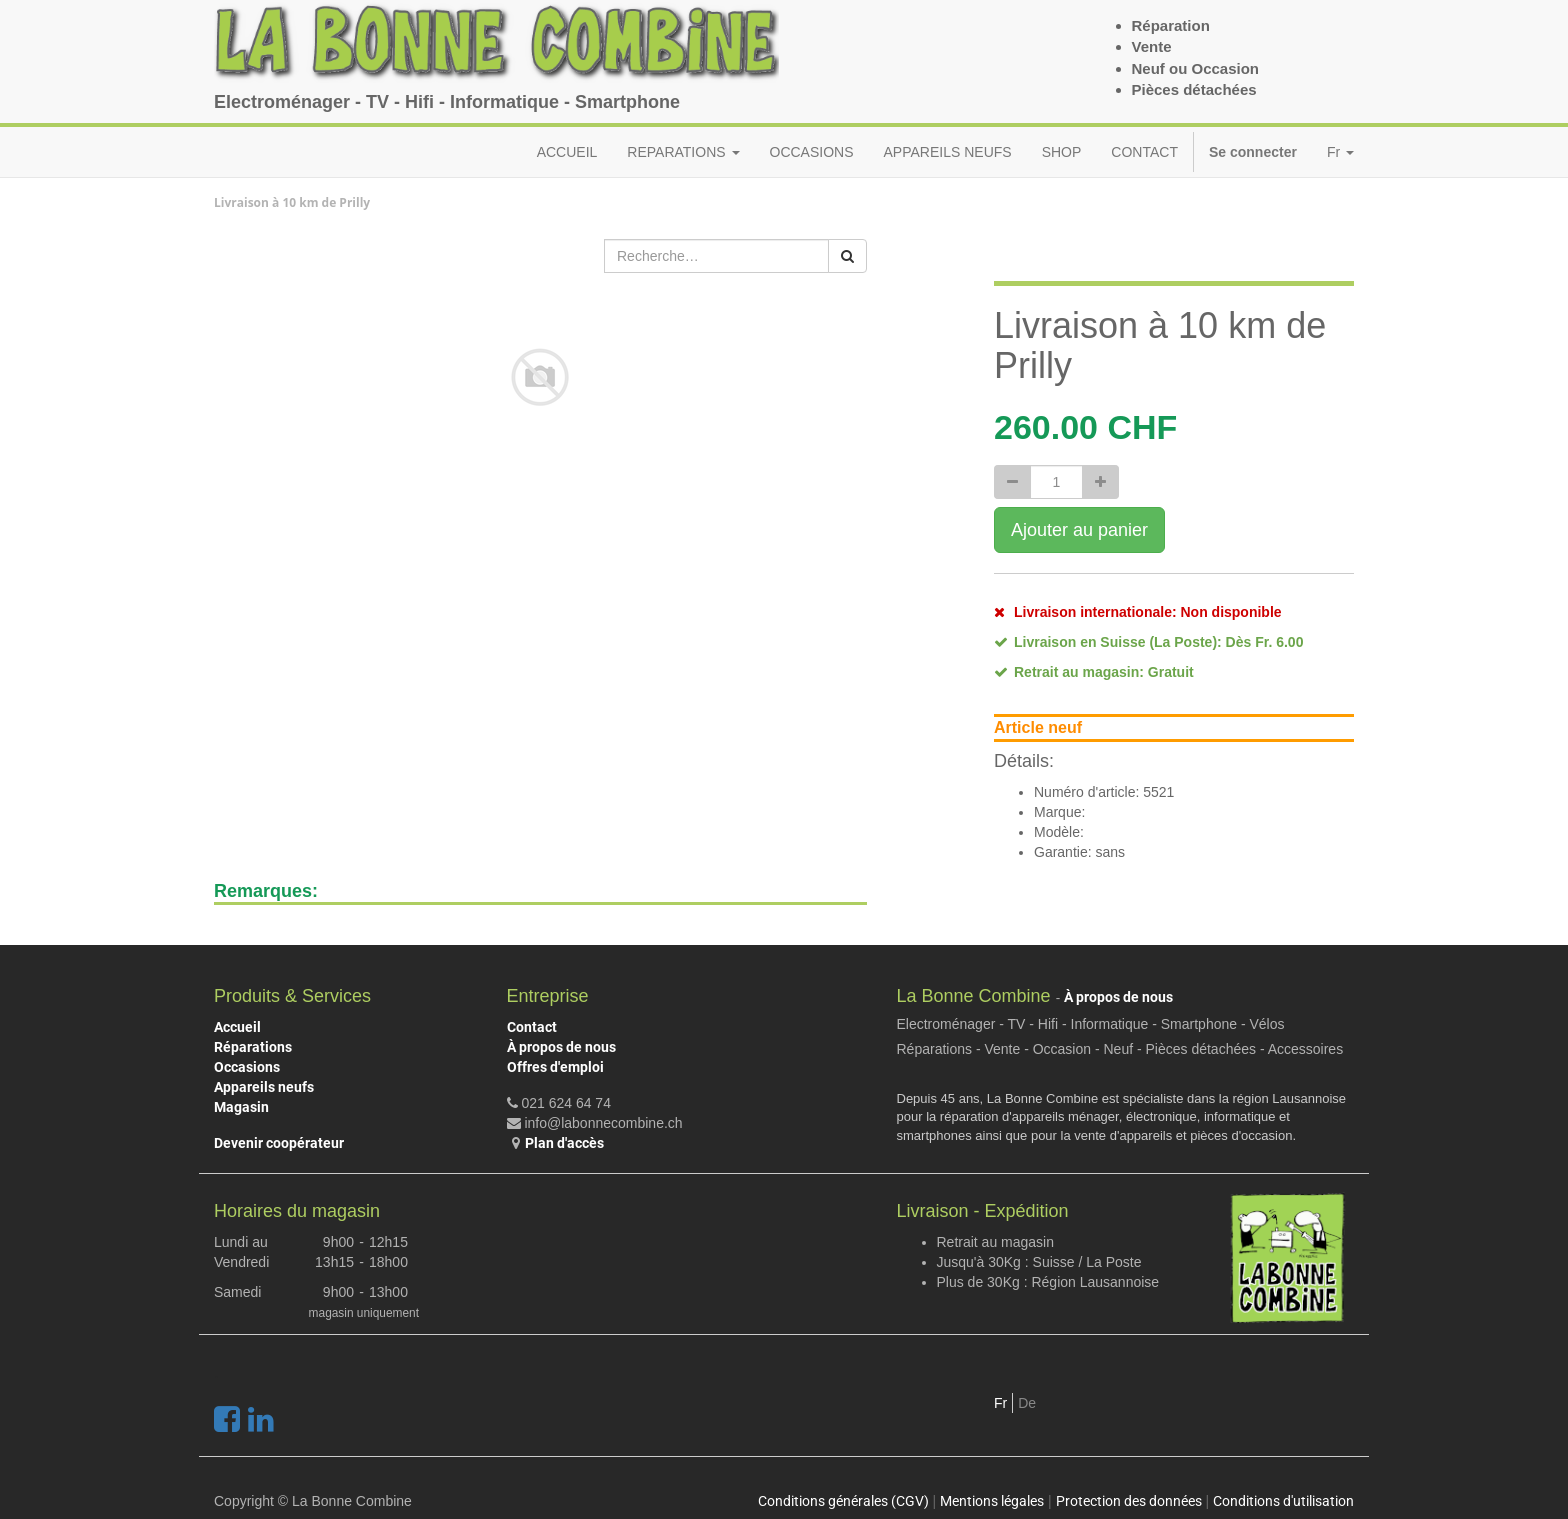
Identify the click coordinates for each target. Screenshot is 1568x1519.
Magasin (241, 1107)
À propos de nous (561, 1047)
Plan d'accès (564, 1143)
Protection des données (1129, 1501)
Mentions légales (992, 1501)
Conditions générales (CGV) (843, 1501)
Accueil (237, 1027)
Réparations (253, 1047)
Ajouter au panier (1079, 530)
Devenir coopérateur (279, 1143)
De (1027, 1403)
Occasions (247, 1067)
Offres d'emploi (555, 1067)
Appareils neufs (264, 1087)
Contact (532, 1027)
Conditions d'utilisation (1283, 1501)
